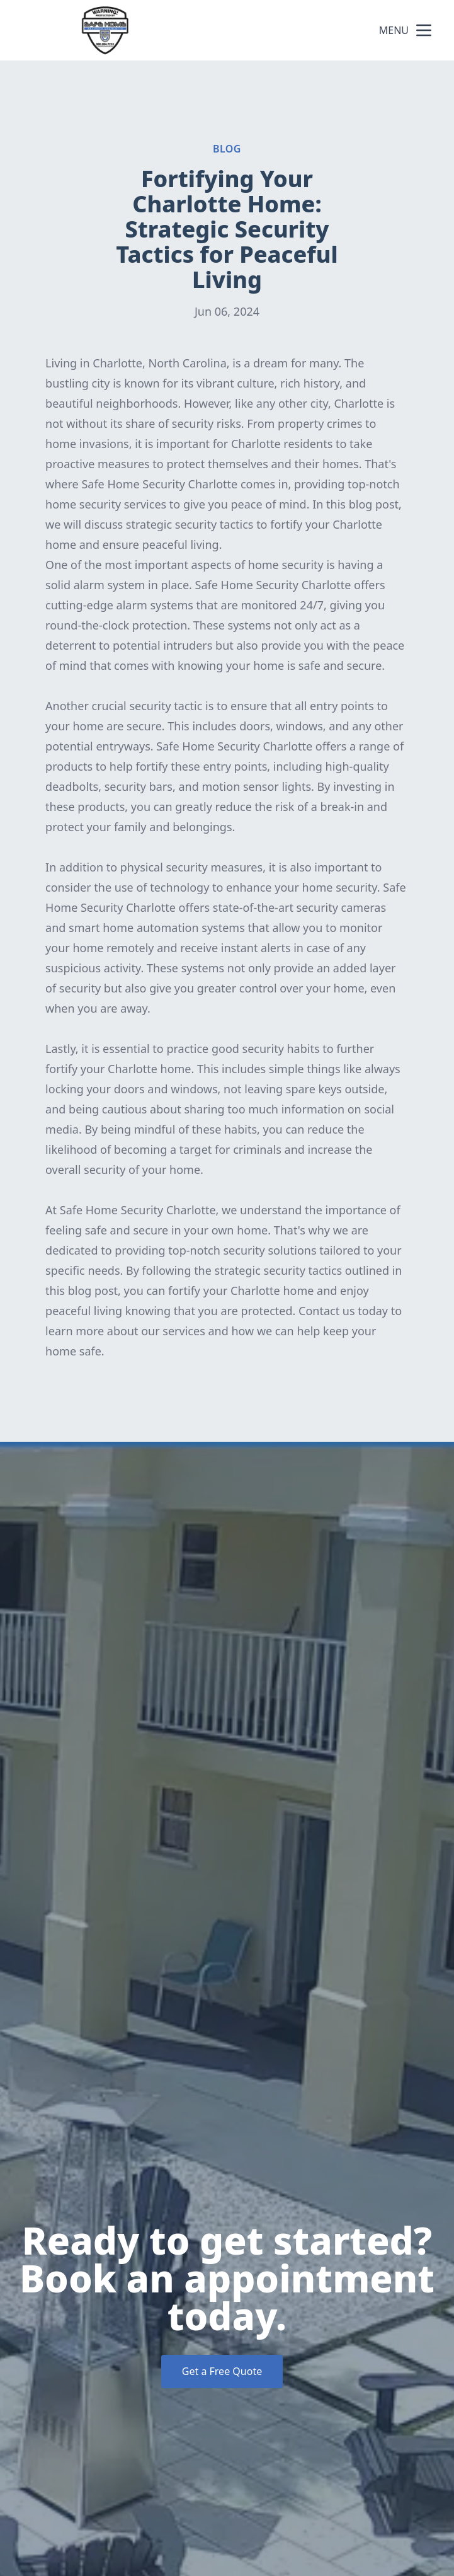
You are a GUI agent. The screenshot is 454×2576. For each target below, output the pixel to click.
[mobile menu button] (424, 30)
